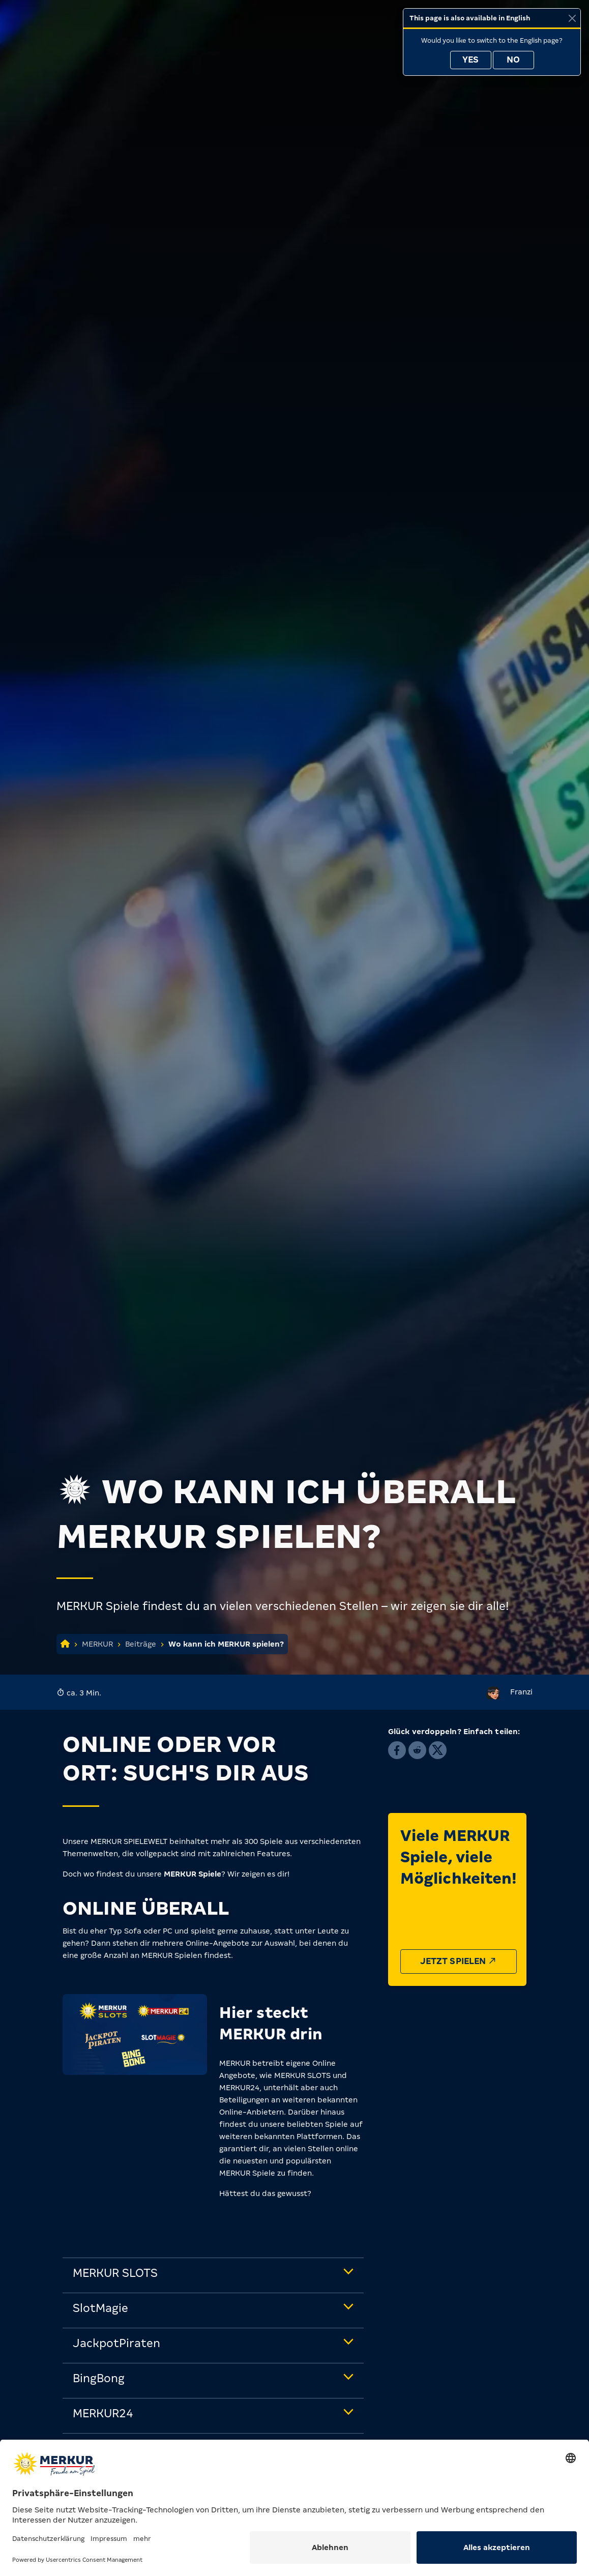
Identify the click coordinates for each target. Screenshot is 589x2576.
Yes (470, 60)
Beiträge (140, 1644)
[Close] (572, 18)
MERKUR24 (103, 2413)
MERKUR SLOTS (115, 2273)
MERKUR (97, 1644)
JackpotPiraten (116, 2343)
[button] (397, 1750)
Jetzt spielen (458, 1961)
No (513, 60)
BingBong (99, 2378)
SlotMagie (100, 2308)
